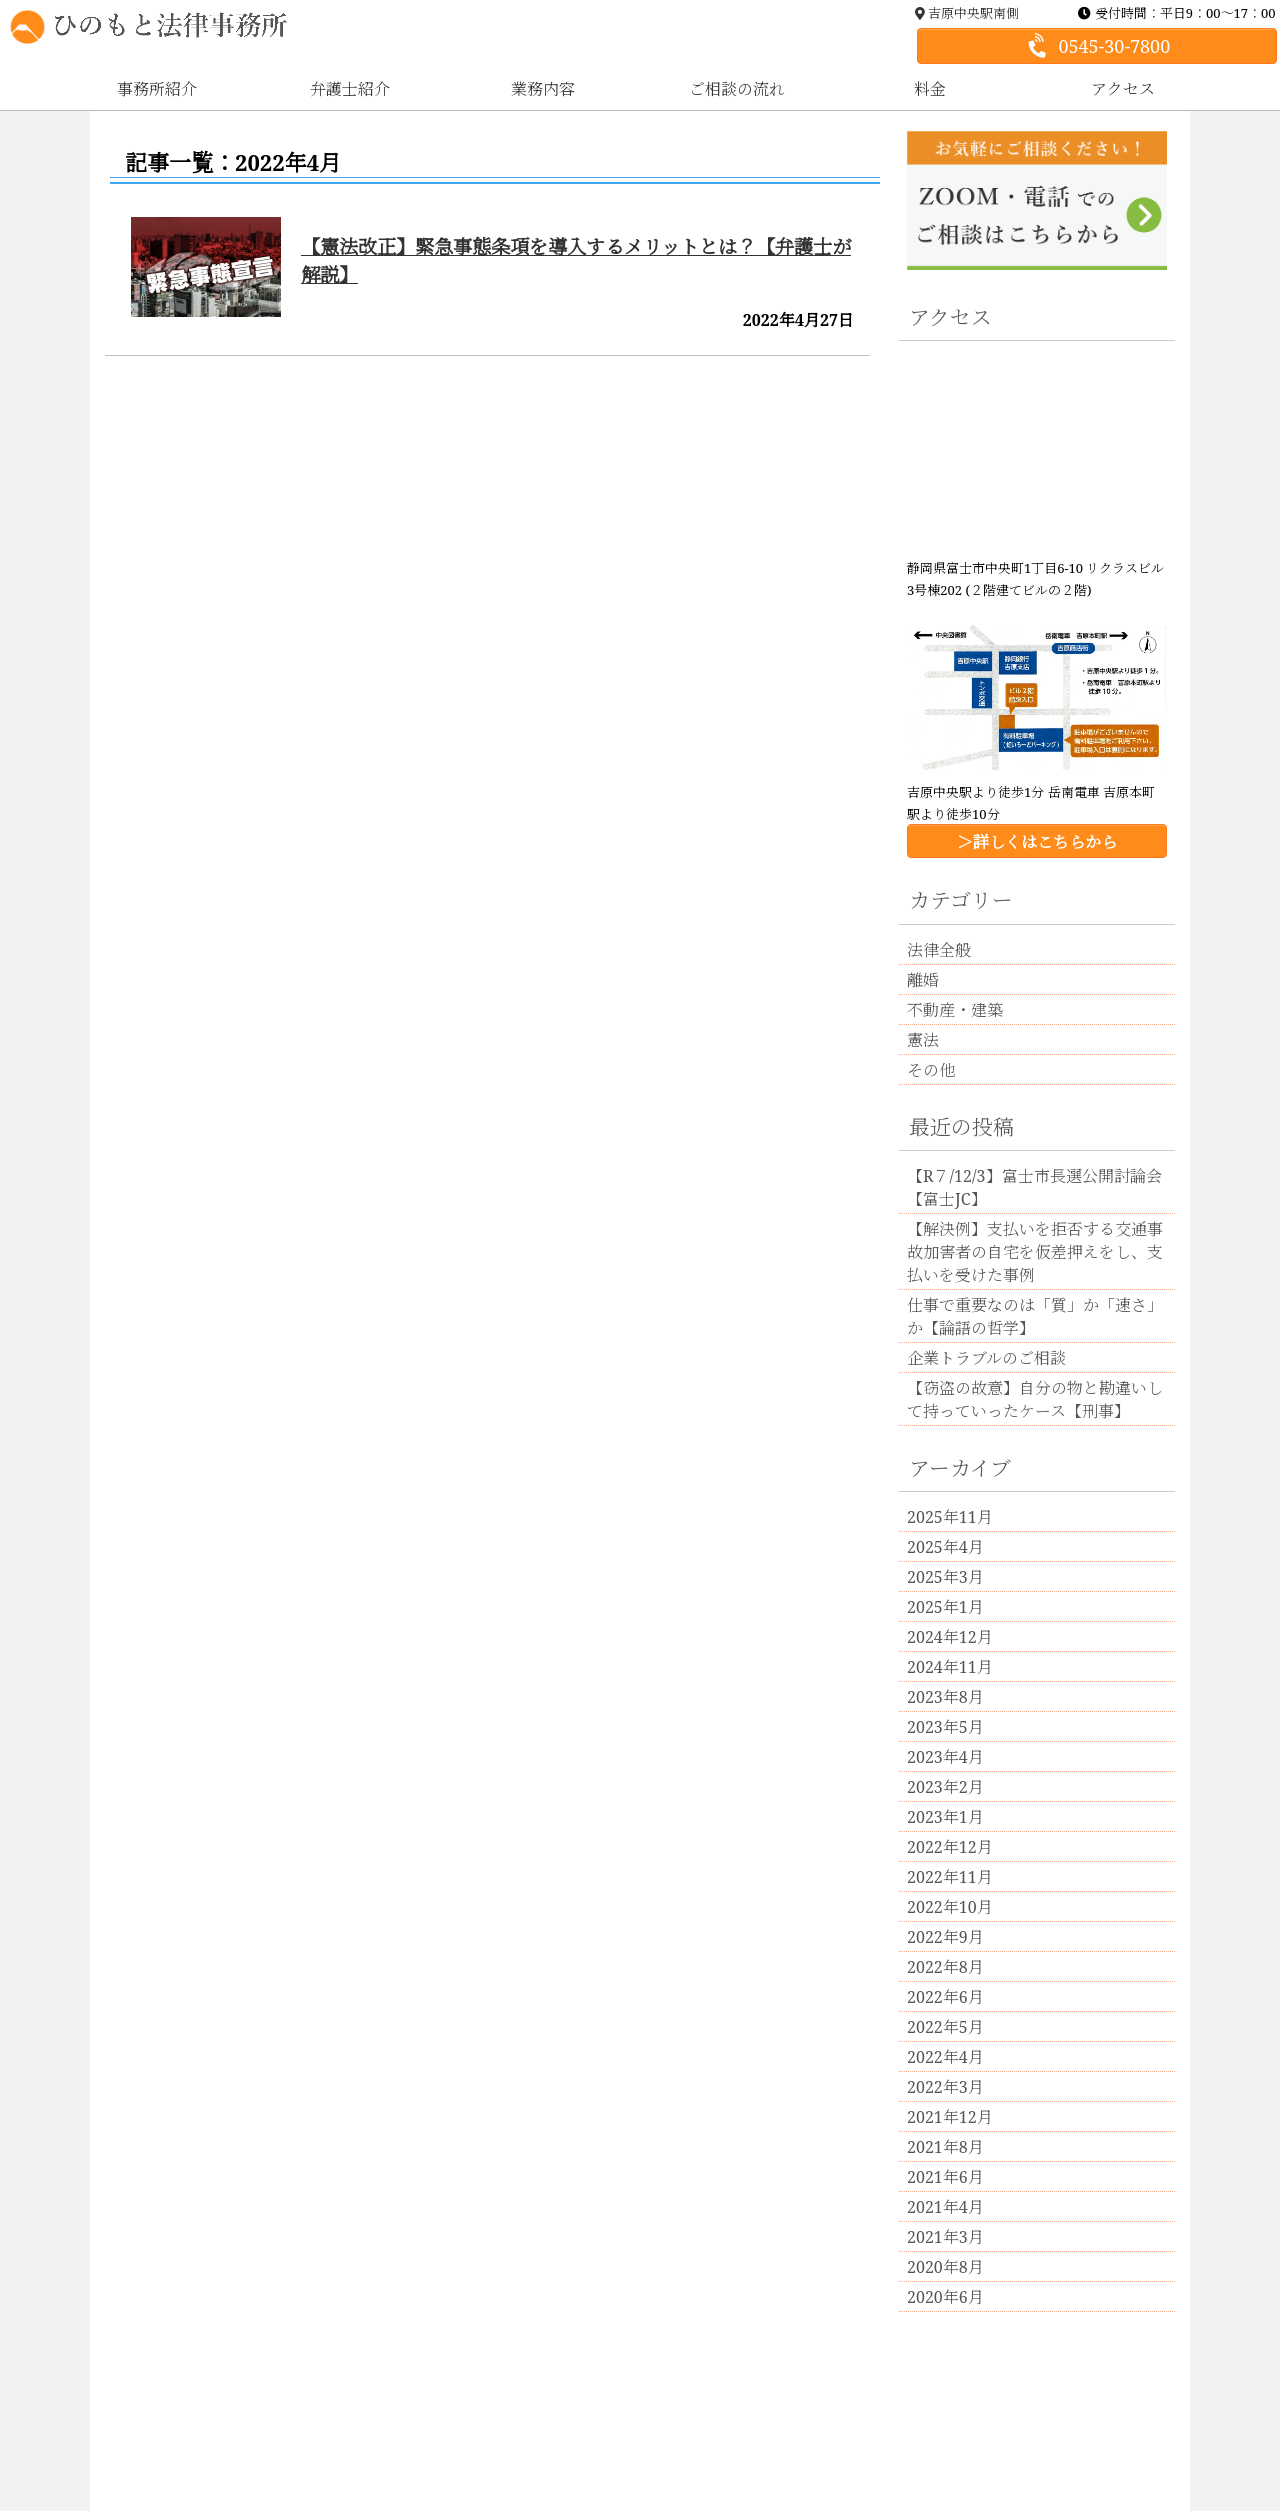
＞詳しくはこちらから (1037, 842)
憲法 (923, 1040)
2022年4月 (945, 2057)
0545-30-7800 (1096, 46)
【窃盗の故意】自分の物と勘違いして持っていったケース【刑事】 (1035, 1399)
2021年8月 (945, 2147)
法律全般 (939, 950)
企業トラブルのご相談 (986, 1358)
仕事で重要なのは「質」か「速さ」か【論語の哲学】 (1035, 1316)
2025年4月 (945, 1547)
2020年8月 (945, 2267)
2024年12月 (950, 1637)
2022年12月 (950, 1847)
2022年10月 (950, 1907)
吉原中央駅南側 (967, 13)
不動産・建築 (955, 1010)
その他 (931, 1070)
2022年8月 (945, 1967)
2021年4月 (945, 2207)
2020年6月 (945, 2297)
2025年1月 (945, 1607)
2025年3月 (945, 1577)
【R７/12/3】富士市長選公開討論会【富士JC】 (1034, 1187)
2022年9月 (945, 1937)
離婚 (923, 980)
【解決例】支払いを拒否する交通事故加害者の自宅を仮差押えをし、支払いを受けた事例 (1035, 1252)
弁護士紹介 (350, 89)
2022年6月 (945, 1997)
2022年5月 (945, 2027)
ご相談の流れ (737, 89)
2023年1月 (945, 1817)
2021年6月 (945, 2177)
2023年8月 (945, 1697)
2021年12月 (950, 2117)
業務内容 (543, 89)
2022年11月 (950, 1877)
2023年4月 (945, 1757)
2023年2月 (945, 1787)
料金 (930, 89)
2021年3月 (945, 2237)
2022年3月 (945, 2087)
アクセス (1123, 89)
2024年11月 (950, 1667)
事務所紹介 (157, 89)
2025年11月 (950, 1517)
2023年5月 (945, 1727)
